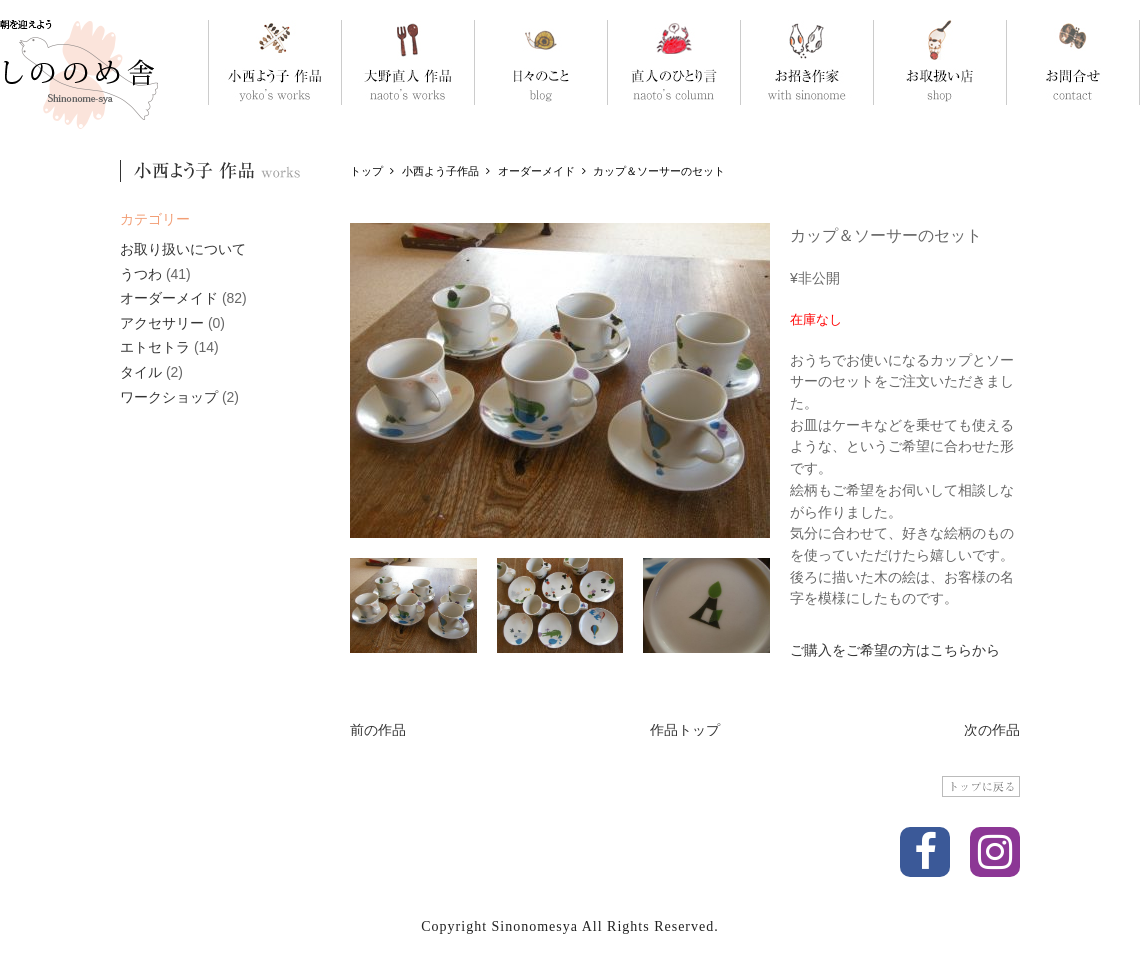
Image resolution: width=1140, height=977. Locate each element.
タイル (141, 372)
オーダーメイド (169, 298)
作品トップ (685, 730)
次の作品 (992, 730)
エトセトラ (155, 347)
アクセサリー (162, 323)
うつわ (141, 274)
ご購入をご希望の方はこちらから (895, 650)
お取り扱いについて (183, 249)
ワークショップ (169, 397)
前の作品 (378, 730)
